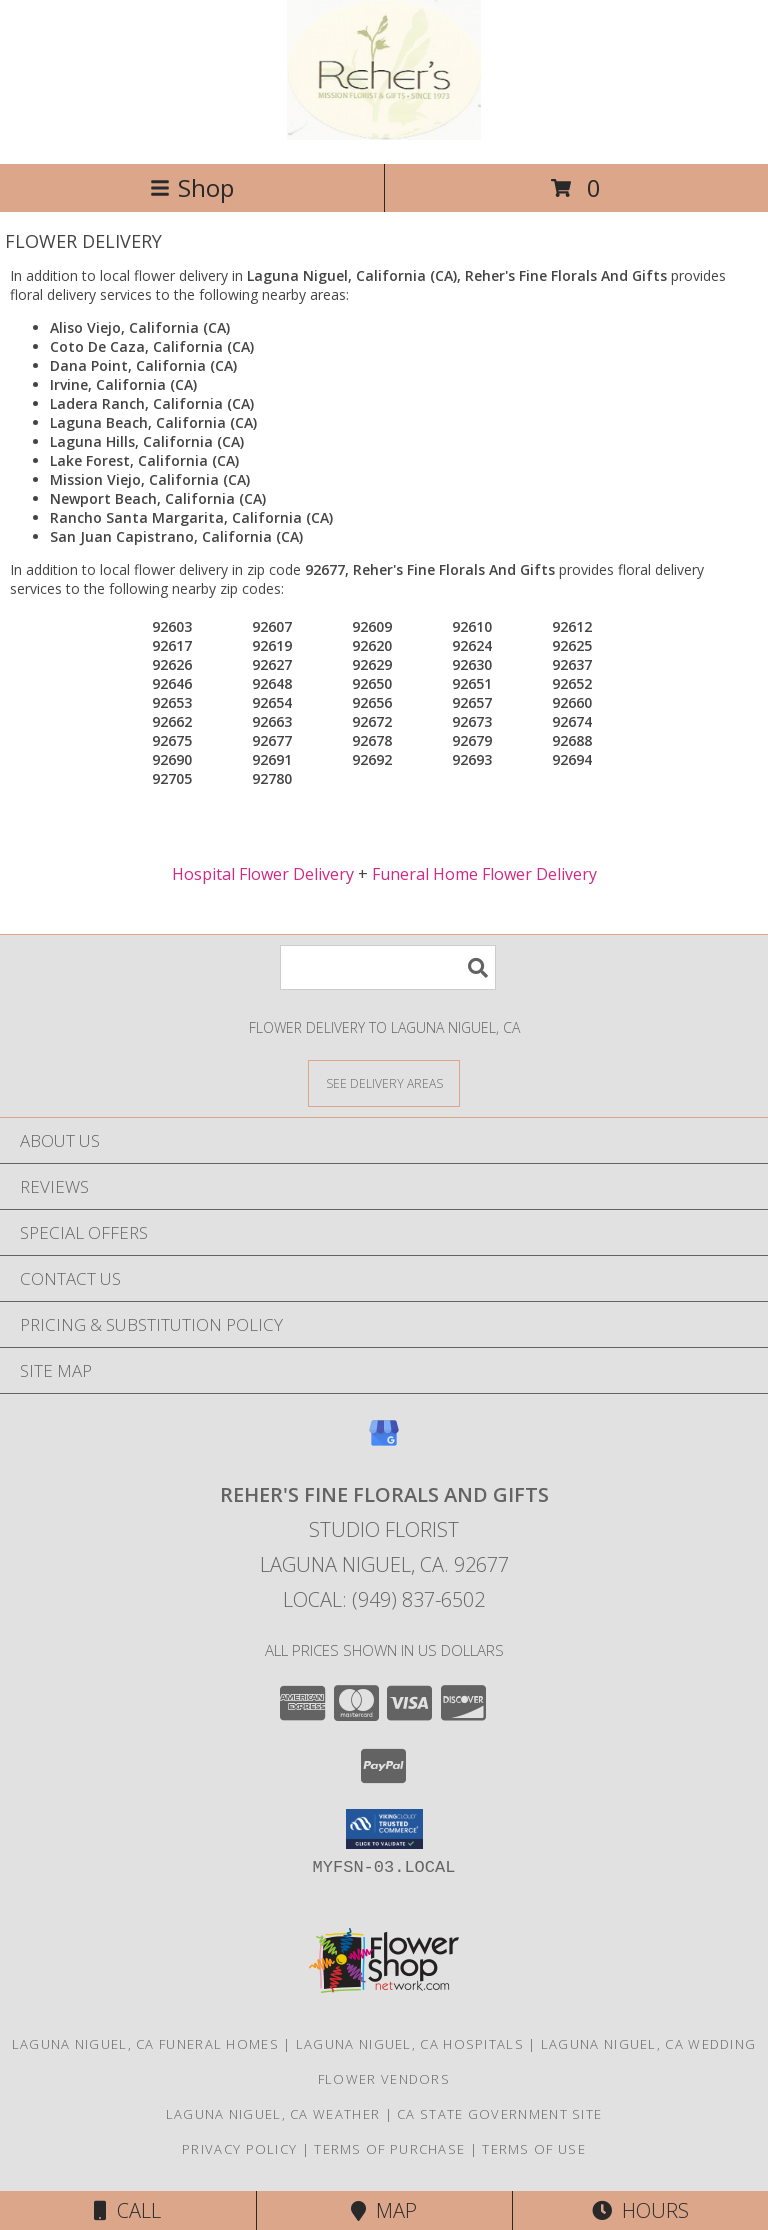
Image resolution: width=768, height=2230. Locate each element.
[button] (384, 1829)
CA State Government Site (499, 2114)
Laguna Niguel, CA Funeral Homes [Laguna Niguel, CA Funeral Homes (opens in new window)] (145, 2044)
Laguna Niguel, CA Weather (273, 2114)
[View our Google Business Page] (384, 1442)
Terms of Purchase (389, 2149)
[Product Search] (388, 967)
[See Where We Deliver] (384, 1082)
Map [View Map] (384, 2210)
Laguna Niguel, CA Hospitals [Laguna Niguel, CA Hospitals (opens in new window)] (410, 2044)
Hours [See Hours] (640, 2210)
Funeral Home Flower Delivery (484, 874)
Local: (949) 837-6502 (384, 1599)
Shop (192, 187)
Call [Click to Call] (127, 2210)
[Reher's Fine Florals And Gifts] (384, 134)
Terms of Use (534, 2149)
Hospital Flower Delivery (263, 874)
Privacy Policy (239, 2149)
